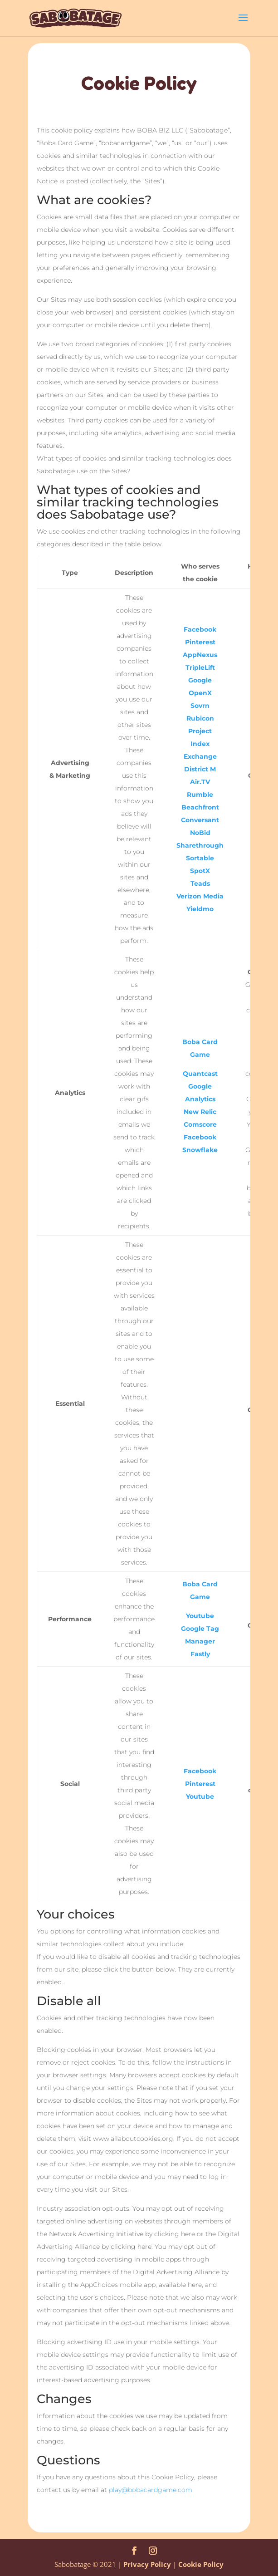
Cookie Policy (201, 2564)
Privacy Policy (147, 2564)
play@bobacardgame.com (150, 2490)
